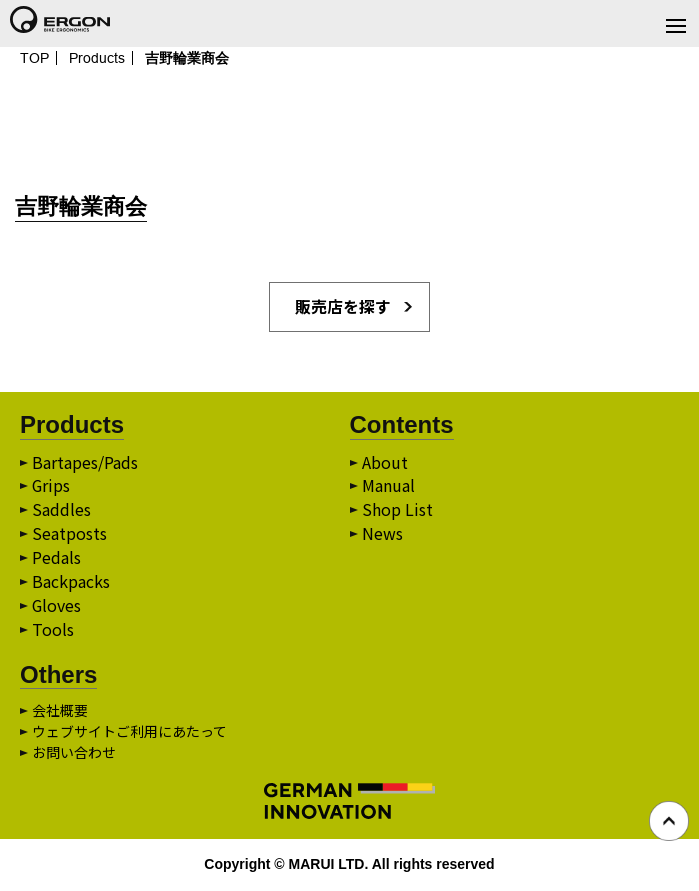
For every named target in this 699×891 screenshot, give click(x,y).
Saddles (61, 511)
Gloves (57, 607)
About (385, 463)
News (382, 535)
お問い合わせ (74, 753)
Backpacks (71, 583)
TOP (34, 58)
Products (97, 58)
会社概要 (60, 711)
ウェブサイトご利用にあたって (129, 732)
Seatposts (69, 535)
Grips (51, 487)
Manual (388, 487)
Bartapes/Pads (85, 463)
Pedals (56, 559)
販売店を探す (343, 307)
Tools (53, 631)
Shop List (397, 511)
